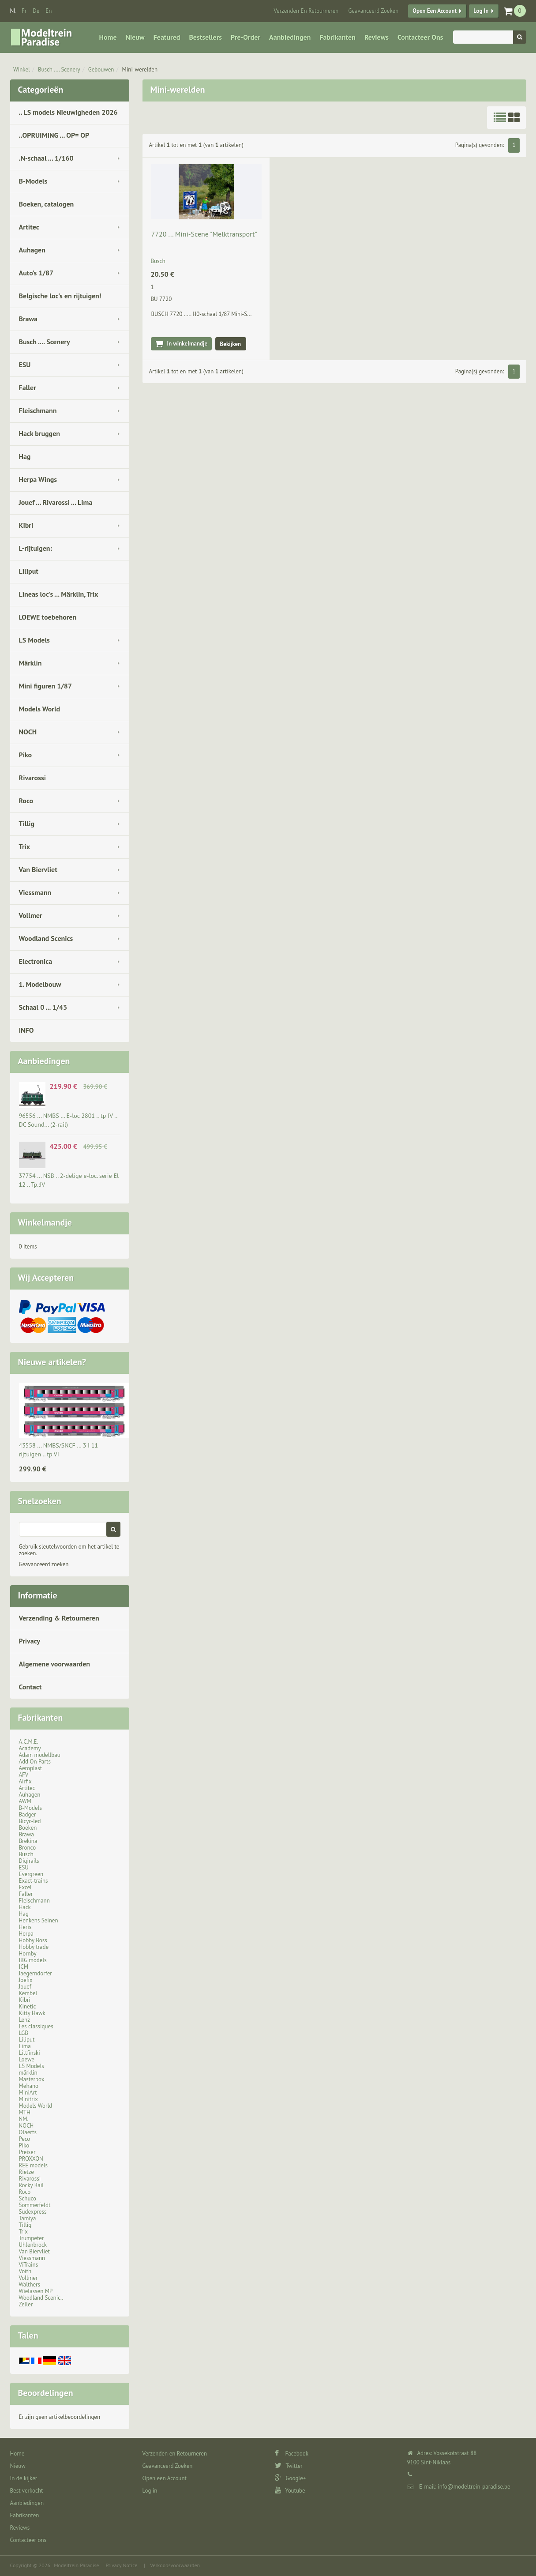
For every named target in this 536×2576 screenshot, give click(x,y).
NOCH (28, 731)
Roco (26, 800)
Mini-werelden (140, 69)
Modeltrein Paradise (76, 2565)
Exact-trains (33, 1880)
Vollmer (30, 915)
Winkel (21, 69)
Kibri (26, 525)
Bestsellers (205, 37)
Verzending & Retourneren (59, 1617)
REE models (33, 2165)
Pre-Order (245, 37)
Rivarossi (32, 777)
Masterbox (32, 2079)
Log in (480, 11)
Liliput (28, 571)
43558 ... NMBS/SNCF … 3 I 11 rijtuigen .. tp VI (58, 1449)
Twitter (289, 2466)
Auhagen (32, 249)
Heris (25, 1927)
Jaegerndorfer (35, 1973)
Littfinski (29, 2053)
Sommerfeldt (35, 2205)
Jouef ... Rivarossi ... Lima (56, 502)
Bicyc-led (30, 1821)
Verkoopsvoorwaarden (175, 2565)
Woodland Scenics (46, 938)
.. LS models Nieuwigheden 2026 (68, 112)
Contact (30, 1686)
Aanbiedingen (290, 37)
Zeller (26, 2304)
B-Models (33, 181)
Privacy (29, 1640)
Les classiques (36, 2026)
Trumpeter (31, 2238)
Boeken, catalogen (46, 203)
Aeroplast (30, 1768)
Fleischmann (38, 410)
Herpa (26, 1933)
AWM (25, 1801)
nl (13, 11)
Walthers (30, 2284)
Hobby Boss (33, 1940)
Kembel (28, 1993)
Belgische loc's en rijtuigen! (60, 295)
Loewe (26, 2059)
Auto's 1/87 (36, 272)
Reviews (376, 37)
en (48, 11)
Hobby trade (34, 1947)
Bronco (27, 1847)
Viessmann (35, 892)
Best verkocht (26, 2490)
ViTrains (28, 2264)
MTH (24, 2112)
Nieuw (135, 37)
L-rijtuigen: (35, 548)
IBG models (33, 1960)
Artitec (29, 226)
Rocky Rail (31, 2185)
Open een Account (434, 11)
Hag (25, 456)
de (36, 11)
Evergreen (31, 1874)
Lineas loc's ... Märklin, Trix (58, 594)
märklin (28, 2072)
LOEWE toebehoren (48, 617)
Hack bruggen (39, 433)
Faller (27, 387)
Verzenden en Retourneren (306, 11)
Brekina (28, 1841)
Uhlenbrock (33, 2245)
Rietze (26, 2172)
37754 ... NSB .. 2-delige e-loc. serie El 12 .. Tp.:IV (69, 1180)
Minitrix (28, 2099)
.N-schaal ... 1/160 (46, 158)
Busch (26, 1854)
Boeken (28, 1827)
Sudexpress (33, 2211)
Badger (27, 1814)
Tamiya (27, 2218)
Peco (24, 2139)
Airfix (25, 1781)
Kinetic (27, 2006)
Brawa (28, 318)
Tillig (27, 823)
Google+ (290, 2478)
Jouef (25, 1986)
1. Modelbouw (40, 984)
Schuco (27, 2198)
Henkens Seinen (38, 1920)
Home (108, 37)
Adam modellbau (39, 1755)
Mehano (29, 2086)
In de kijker (23, 2478)
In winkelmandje (187, 343)
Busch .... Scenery (59, 69)
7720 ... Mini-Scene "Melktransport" (204, 233)
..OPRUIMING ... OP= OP (54, 135)
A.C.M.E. (28, 1741)
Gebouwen (101, 69)
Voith (25, 2271)
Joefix (26, 1980)
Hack (25, 1907)
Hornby (28, 1953)
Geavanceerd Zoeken (373, 11)
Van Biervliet (38, 869)
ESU (25, 364)
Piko (25, 754)
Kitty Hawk (32, 2013)
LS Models (34, 640)
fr (24, 11)
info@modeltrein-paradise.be (474, 2486)
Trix (24, 846)
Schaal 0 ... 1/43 (43, 1007)
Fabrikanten (337, 37)
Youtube (290, 2490)
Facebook (292, 2453)
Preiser (27, 2152)
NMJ (24, 2119)
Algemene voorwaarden (54, 1663)
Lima (25, 2046)
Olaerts (28, 2132)
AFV (24, 1775)
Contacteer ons (420, 37)
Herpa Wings (38, 479)
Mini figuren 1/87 (45, 685)
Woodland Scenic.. (41, 2297)
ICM (24, 1967)
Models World (39, 708)
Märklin (30, 662)
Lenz (24, 2019)
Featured (167, 37)
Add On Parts (35, 1761)
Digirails (29, 1861)
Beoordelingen (45, 2393)
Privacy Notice (121, 2565)
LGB (23, 2033)
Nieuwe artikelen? (52, 1362)
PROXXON (31, 2158)
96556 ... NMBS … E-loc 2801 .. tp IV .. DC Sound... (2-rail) (68, 1120)
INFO (26, 1030)
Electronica (35, 961)
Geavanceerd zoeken (44, 1564)
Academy (30, 1748)
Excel (25, 1887)
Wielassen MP (36, 2291)
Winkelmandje (45, 1222)
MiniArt (28, 2092)
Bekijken (230, 344)
